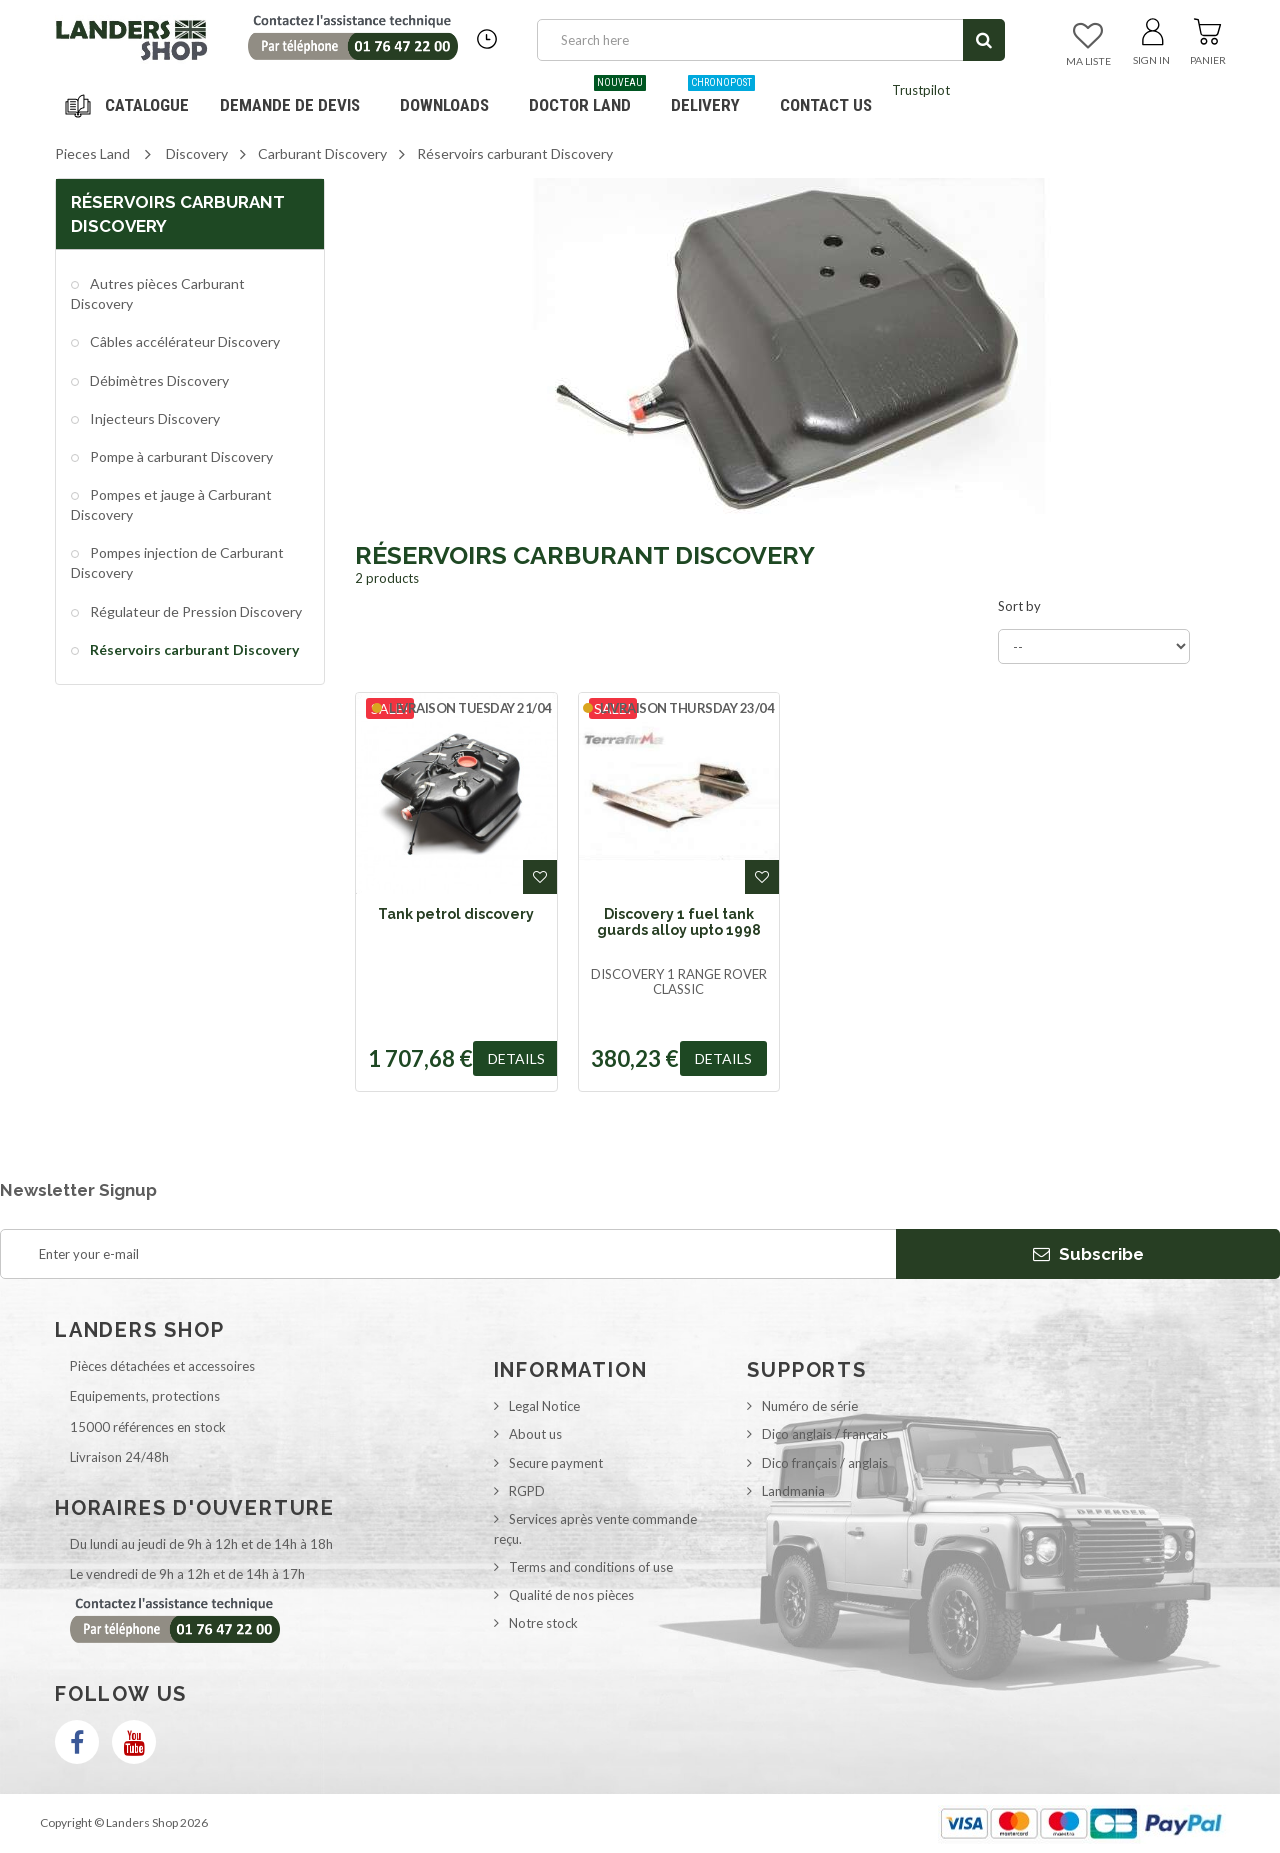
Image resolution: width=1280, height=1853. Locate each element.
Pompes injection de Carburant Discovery (177, 562)
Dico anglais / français (825, 1434)
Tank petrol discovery (456, 914)
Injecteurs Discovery (153, 418)
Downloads (444, 105)
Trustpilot (921, 90)
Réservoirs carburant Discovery (193, 649)
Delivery (713, 97)
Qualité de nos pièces (571, 1595)
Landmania (793, 1491)
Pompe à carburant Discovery (180, 456)
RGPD (527, 1491)
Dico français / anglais (825, 1463)
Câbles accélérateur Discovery (183, 341)
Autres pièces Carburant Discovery (158, 293)
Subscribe (1088, 1254)
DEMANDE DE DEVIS (290, 105)
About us (535, 1434)
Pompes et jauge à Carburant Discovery (171, 504)
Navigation (130, 105)
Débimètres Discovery (158, 380)
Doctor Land (587, 97)
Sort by (1019, 606)
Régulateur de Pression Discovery (194, 611)
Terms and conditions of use (591, 1567)
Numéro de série (810, 1406)
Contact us (826, 105)
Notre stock (543, 1623)
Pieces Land (92, 153)
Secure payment (556, 1463)
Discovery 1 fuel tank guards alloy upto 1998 (679, 922)
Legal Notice (544, 1406)
